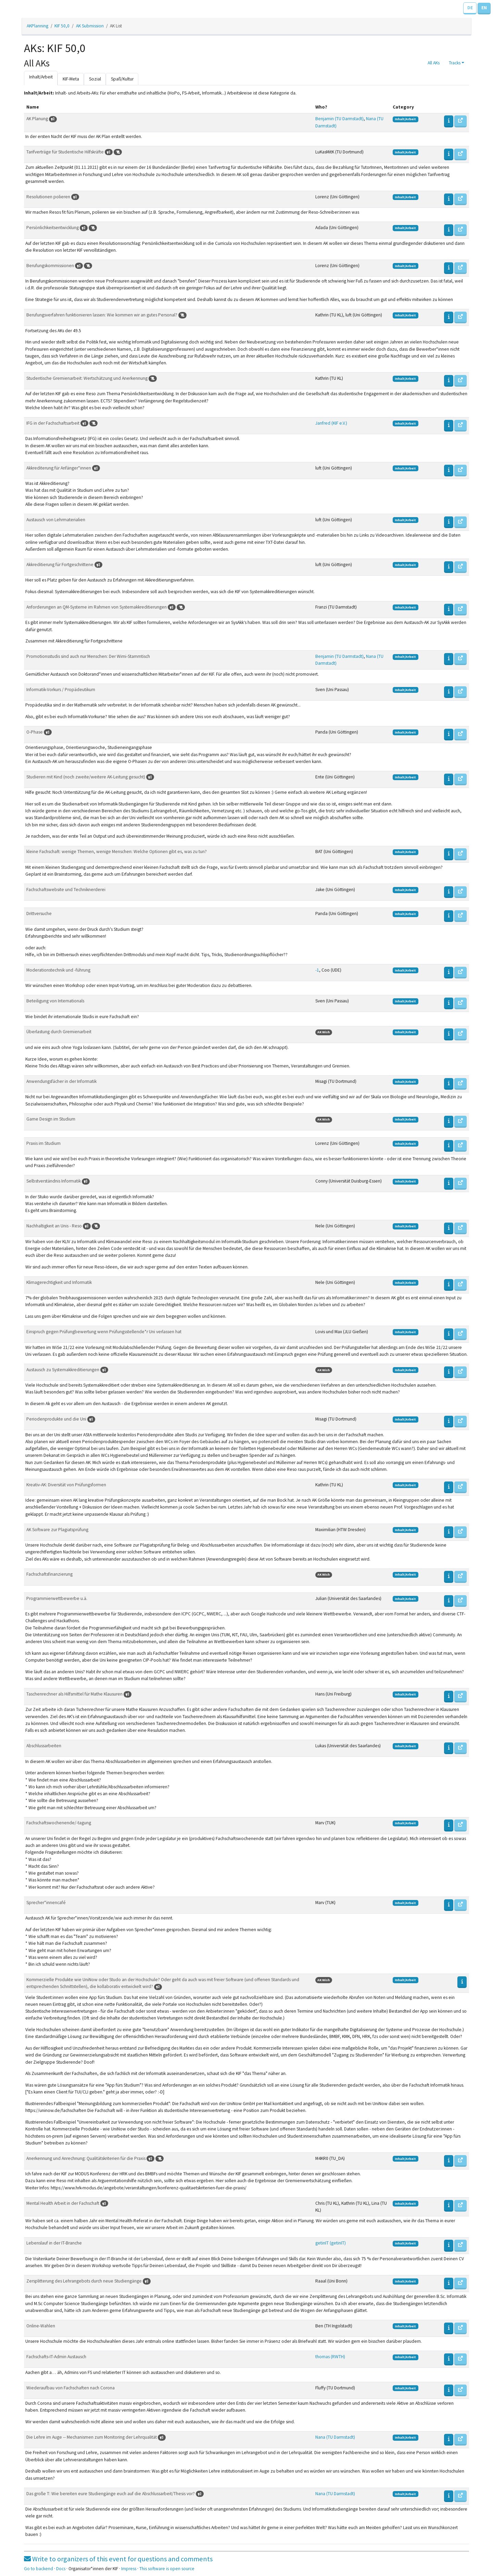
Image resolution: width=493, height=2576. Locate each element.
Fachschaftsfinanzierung (49, 1574)
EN (484, 8)
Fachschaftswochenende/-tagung (58, 1823)
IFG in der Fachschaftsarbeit (53, 423)
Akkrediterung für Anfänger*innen (59, 468)
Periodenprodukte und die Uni (56, 1419)
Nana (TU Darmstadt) (335, 2437)
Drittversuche (39, 913)
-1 (317, 970)
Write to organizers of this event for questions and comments (118, 2558)
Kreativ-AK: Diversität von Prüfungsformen (66, 1485)
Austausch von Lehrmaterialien (55, 520)
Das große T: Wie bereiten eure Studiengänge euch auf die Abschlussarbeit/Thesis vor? (111, 2494)
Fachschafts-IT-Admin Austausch (56, 2357)
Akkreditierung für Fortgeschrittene (60, 564)
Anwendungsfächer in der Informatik (61, 1081)
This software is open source (166, 2569)
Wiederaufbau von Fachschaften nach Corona (70, 2388)
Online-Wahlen (40, 2326)
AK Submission (90, 26)
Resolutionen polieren (48, 197)
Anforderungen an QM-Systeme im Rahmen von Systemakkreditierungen (97, 607)
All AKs (434, 63)
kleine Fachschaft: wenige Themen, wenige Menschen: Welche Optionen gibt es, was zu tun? (116, 851)
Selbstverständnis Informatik (54, 1181)
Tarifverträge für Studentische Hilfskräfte (65, 152)
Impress (128, 2569)
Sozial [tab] (95, 79)
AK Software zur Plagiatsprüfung (57, 1530)
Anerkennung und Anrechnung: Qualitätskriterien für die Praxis (86, 2158)
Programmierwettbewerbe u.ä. (56, 1598)
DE (470, 8)
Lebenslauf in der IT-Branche (54, 2243)
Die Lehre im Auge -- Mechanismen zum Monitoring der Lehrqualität (92, 2437)
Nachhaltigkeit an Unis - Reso (54, 1226)
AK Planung (37, 119)
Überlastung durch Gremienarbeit (58, 1032)
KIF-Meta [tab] (71, 79)
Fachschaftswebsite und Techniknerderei (65, 889)
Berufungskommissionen (50, 265)
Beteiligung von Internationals (55, 1001)
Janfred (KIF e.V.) (331, 423)
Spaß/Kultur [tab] (122, 79)
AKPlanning (37, 26)
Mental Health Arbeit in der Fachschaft (63, 2203)
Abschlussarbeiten (43, 1746)
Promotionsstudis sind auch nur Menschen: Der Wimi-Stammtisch (88, 656)
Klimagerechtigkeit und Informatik (59, 1282)
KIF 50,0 (61, 26)
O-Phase (35, 732)
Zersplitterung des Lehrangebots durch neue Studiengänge (84, 2281)
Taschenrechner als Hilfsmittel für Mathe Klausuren (75, 1694)
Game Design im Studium (50, 1119)
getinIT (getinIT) (330, 2243)
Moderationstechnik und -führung (58, 970)
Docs (60, 2569)
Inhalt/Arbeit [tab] (41, 77)
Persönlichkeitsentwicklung (53, 227)
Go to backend (38, 2569)
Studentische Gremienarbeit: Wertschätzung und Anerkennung (87, 378)
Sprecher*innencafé (46, 1902)
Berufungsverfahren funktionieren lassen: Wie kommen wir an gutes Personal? (102, 315)
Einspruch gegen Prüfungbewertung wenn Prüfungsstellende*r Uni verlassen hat (103, 1332)
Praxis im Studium (43, 1143)
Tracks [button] (454, 63)
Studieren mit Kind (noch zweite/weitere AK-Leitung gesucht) (86, 777)
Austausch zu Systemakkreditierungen (63, 1370)
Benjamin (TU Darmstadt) (339, 119)
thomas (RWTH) (330, 2357)
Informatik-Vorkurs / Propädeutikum (60, 689)
